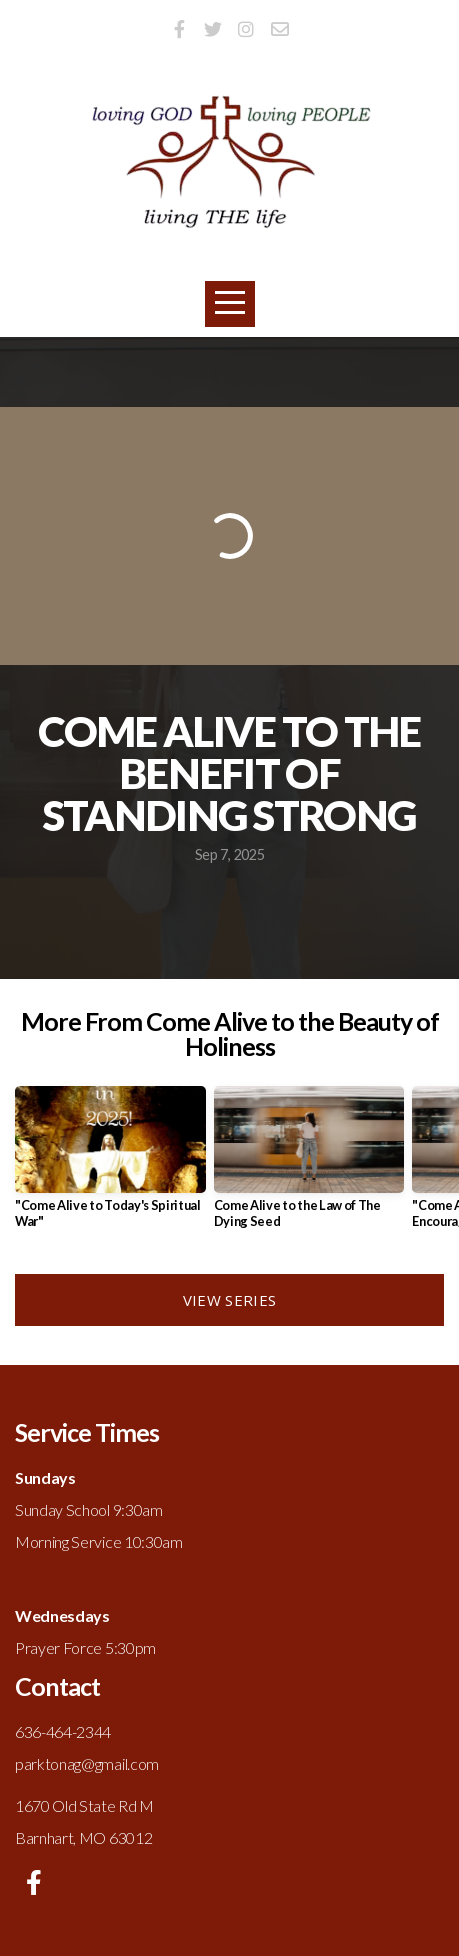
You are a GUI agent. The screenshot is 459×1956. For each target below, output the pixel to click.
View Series (229, 1300)
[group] (110, 1165)
